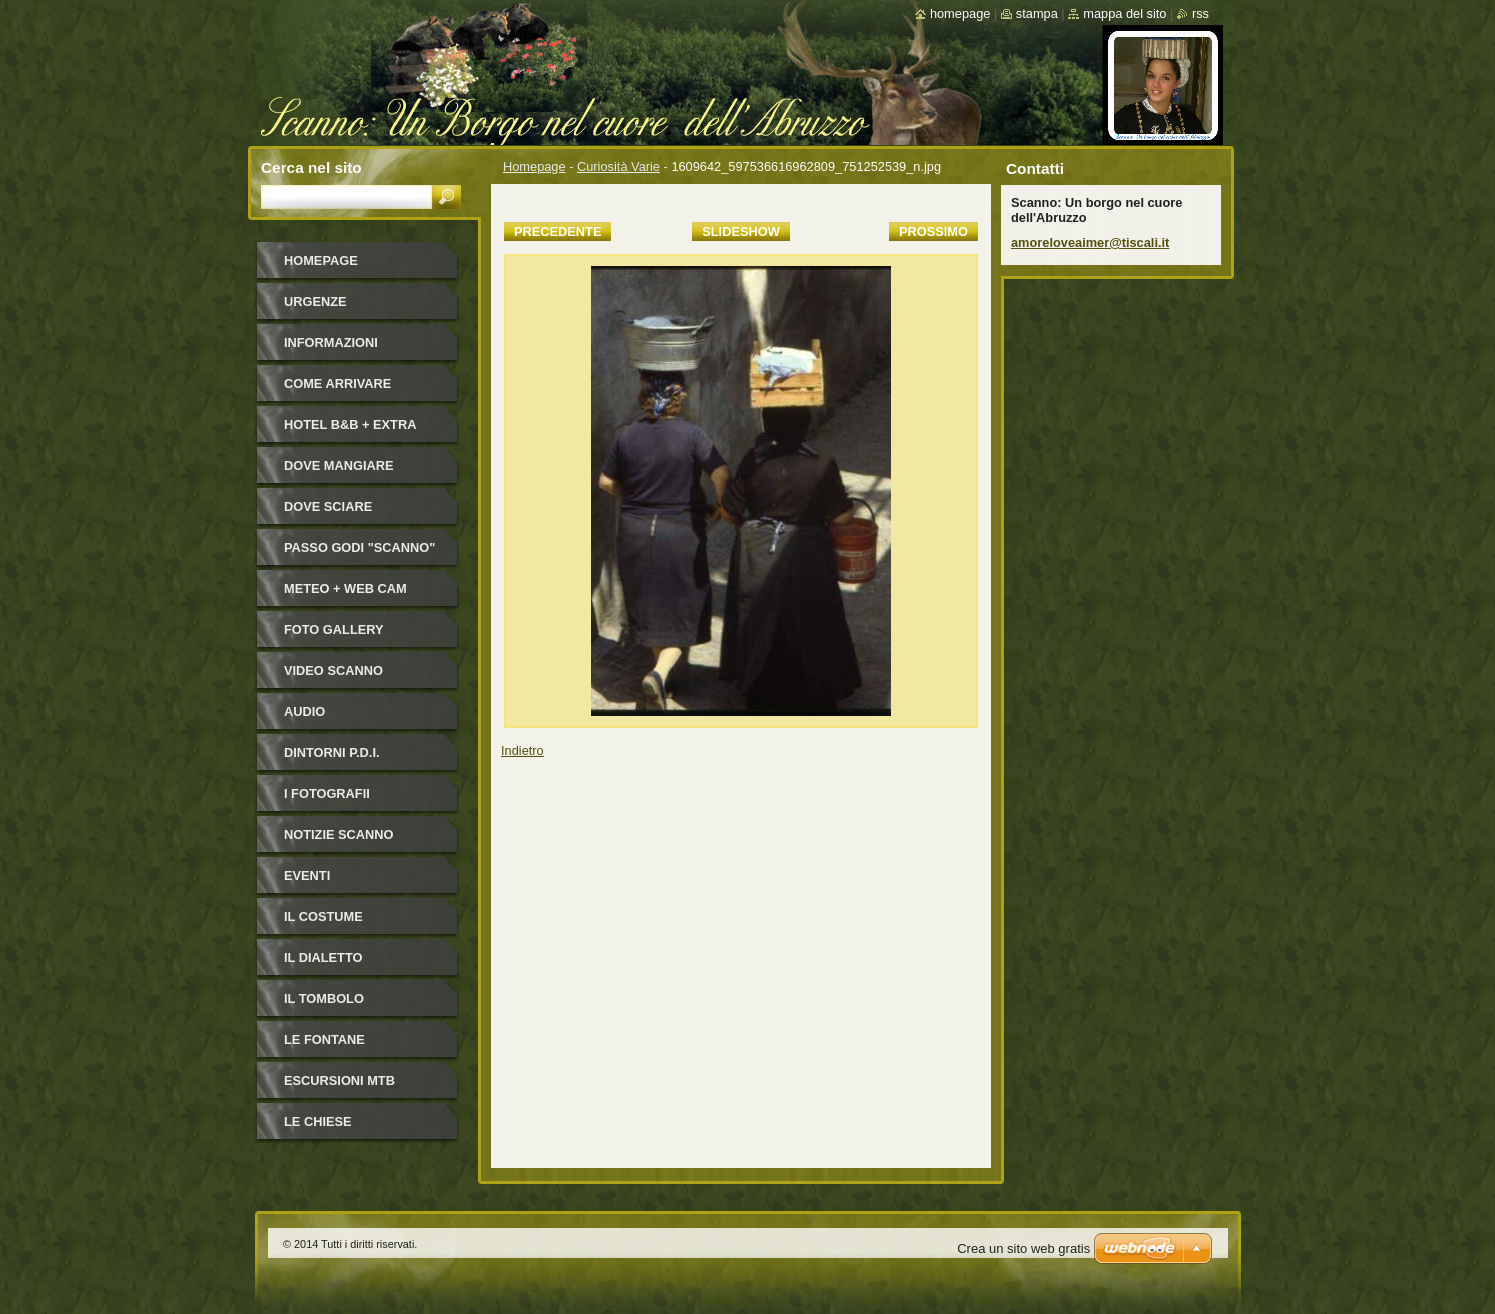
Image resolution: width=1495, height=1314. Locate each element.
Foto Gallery (334, 629)
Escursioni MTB (339, 1080)
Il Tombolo (324, 998)
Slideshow (741, 231)
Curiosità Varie (618, 166)
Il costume (323, 916)
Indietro (522, 750)
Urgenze (315, 301)
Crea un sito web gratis (1023, 1248)
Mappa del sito (1124, 13)
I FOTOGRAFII (327, 793)
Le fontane (324, 1039)
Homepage (534, 166)
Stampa (1037, 13)
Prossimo (933, 231)
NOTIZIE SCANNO (339, 834)
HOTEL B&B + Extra (350, 424)
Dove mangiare (339, 465)
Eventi (307, 875)
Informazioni (331, 342)
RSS (1200, 13)
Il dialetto (323, 957)
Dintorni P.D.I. (332, 752)
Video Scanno (333, 670)
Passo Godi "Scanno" (359, 547)
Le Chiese (318, 1121)
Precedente (557, 231)
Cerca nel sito (311, 167)
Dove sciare (328, 506)
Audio (304, 711)
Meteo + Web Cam (345, 588)
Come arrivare (337, 383)
